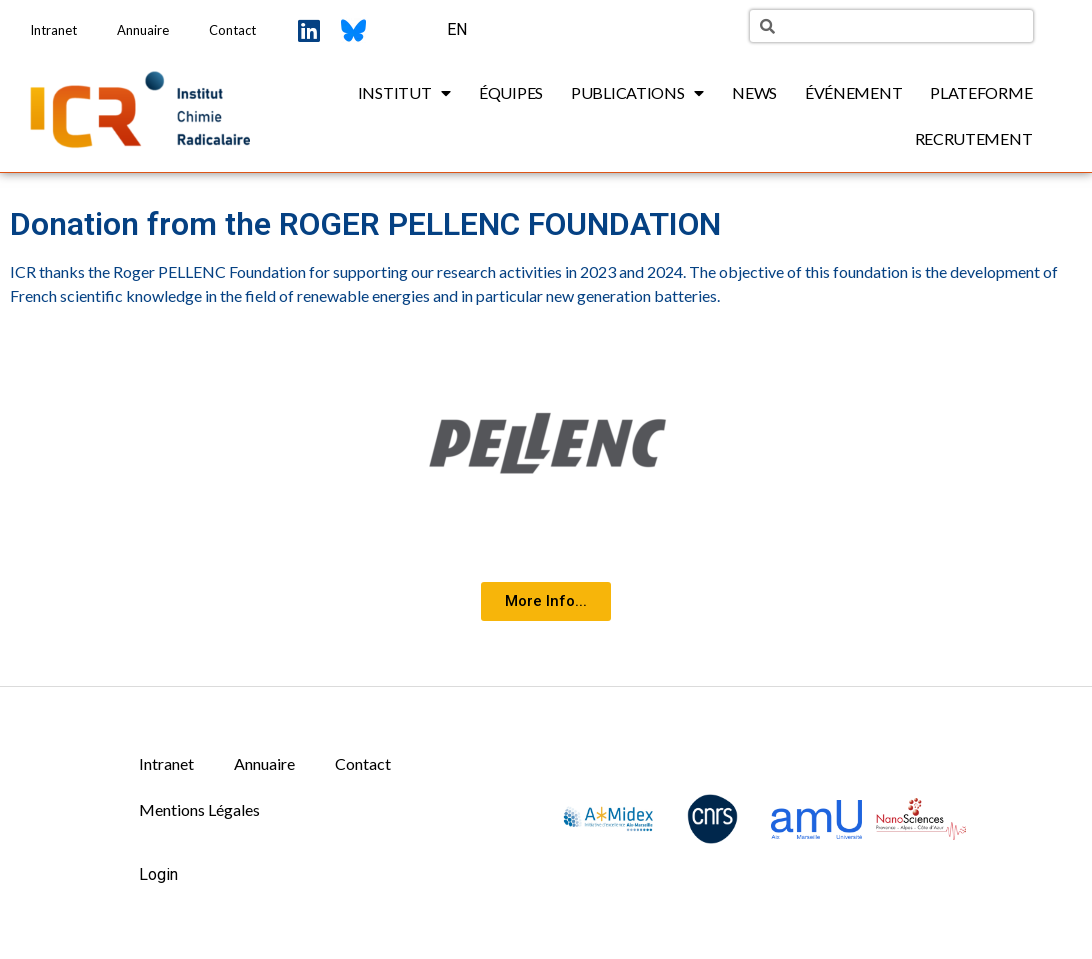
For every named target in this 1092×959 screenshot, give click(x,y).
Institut (404, 93)
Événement (853, 92)
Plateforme (981, 92)
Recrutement (974, 138)
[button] (546, 601)
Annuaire (143, 30)
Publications (637, 93)
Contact (232, 30)
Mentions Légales (199, 809)
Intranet (53, 30)
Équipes (511, 92)
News (754, 92)
